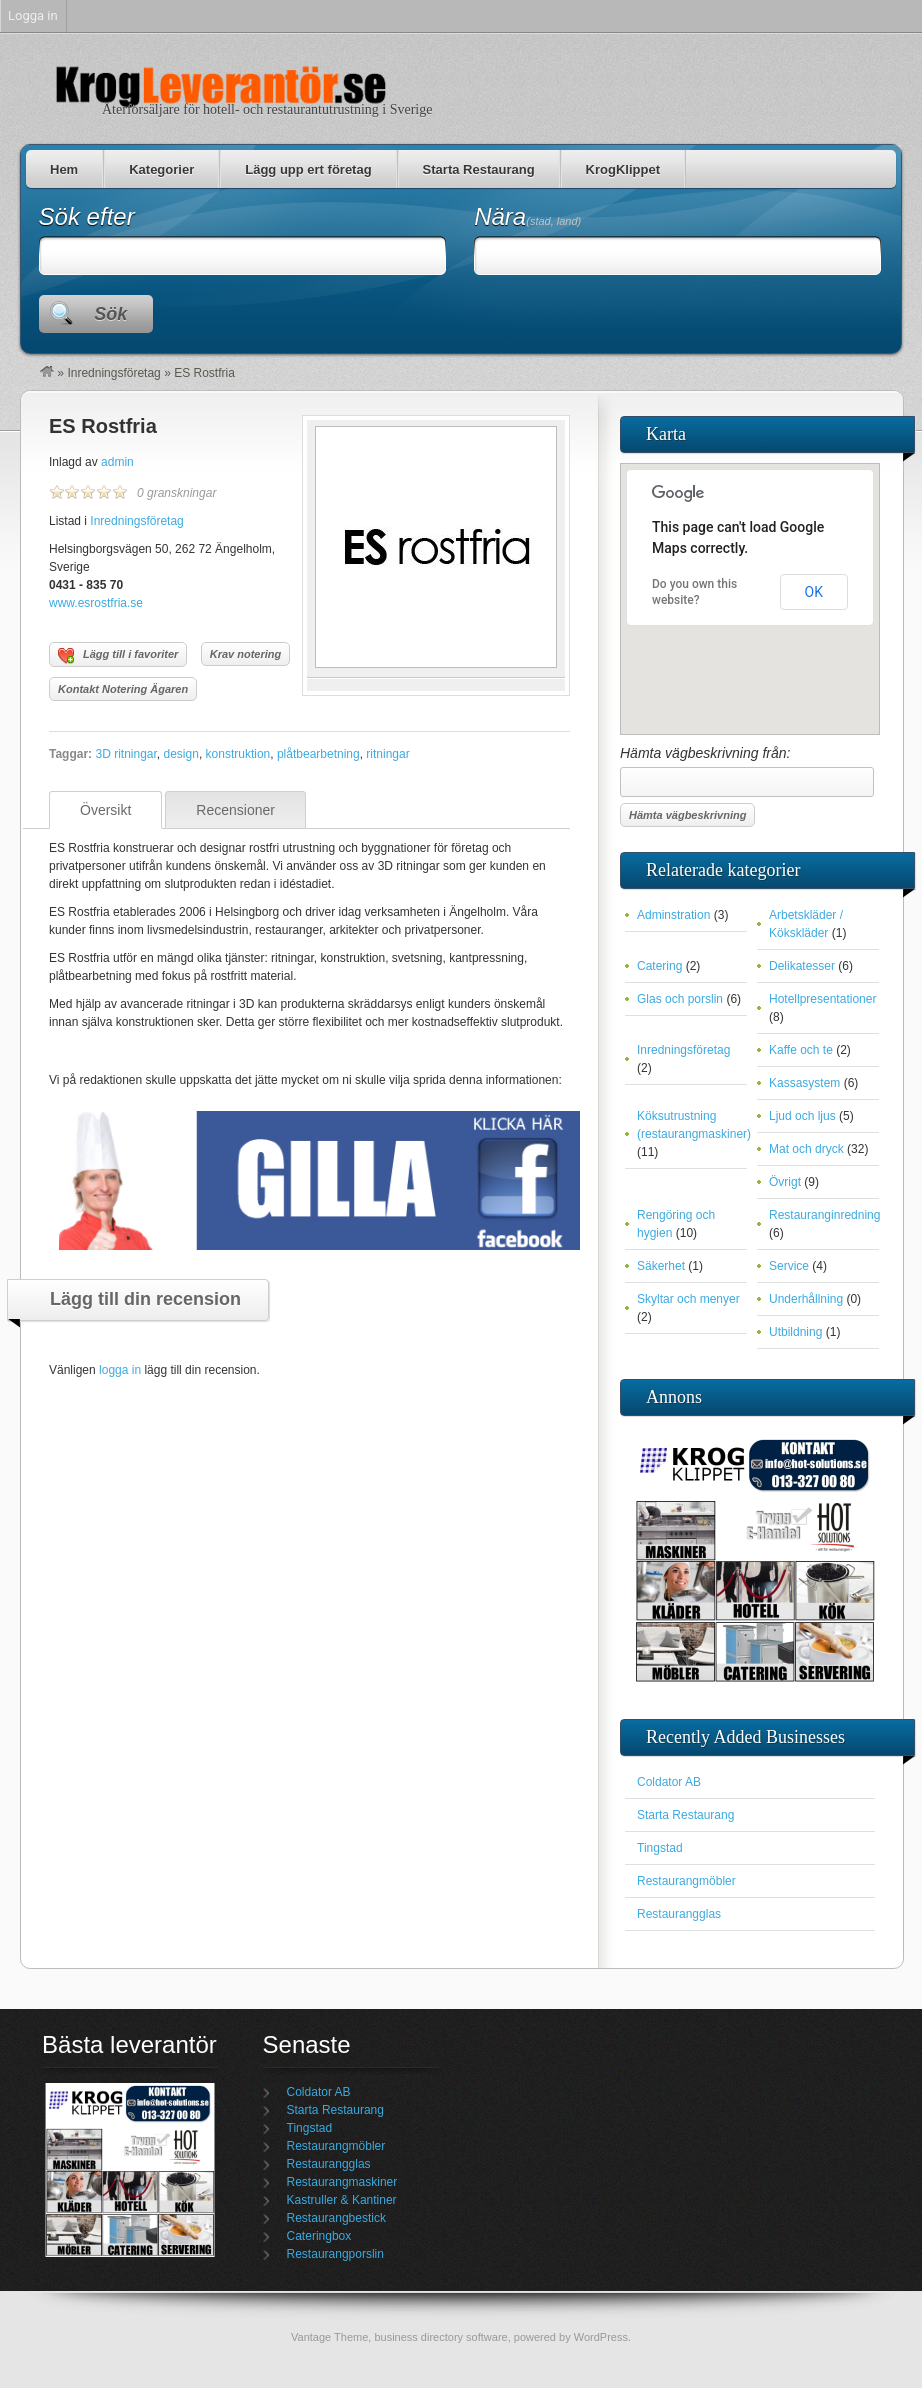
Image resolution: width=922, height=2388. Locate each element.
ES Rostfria (103, 426)
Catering (659, 966)
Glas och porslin (680, 999)
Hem (64, 169)
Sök (110, 314)
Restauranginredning (824, 1215)
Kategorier (161, 169)
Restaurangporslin (335, 2254)
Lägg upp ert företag (308, 169)
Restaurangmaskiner (342, 2182)
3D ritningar (125, 754)
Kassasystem (804, 1083)
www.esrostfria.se (96, 603)
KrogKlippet (623, 169)
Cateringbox (319, 2236)
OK (814, 592)
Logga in (33, 15)
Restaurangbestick (336, 2218)
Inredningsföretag (113, 373)
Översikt (105, 810)
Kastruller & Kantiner (342, 2200)
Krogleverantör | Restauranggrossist (220, 84)
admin (117, 462)
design (181, 754)
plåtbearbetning (318, 754)
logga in (120, 1370)
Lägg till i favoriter (118, 656)
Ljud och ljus (802, 1116)
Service (789, 1266)
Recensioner (235, 810)
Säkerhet (661, 1266)
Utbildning (795, 1332)
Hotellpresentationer (822, 999)
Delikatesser (802, 966)
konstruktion (238, 754)
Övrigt (785, 1182)
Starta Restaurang (479, 169)
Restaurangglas (679, 1914)
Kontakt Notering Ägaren (123, 689)
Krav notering (246, 654)
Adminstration (673, 915)
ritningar (387, 754)
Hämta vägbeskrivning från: (747, 771)
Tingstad (660, 1848)
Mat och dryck (806, 1149)
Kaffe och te (801, 1050)
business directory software (440, 2337)
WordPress (601, 2337)
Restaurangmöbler (686, 1881)
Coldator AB (669, 1782)
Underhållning (806, 1299)
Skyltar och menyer (688, 1299)
